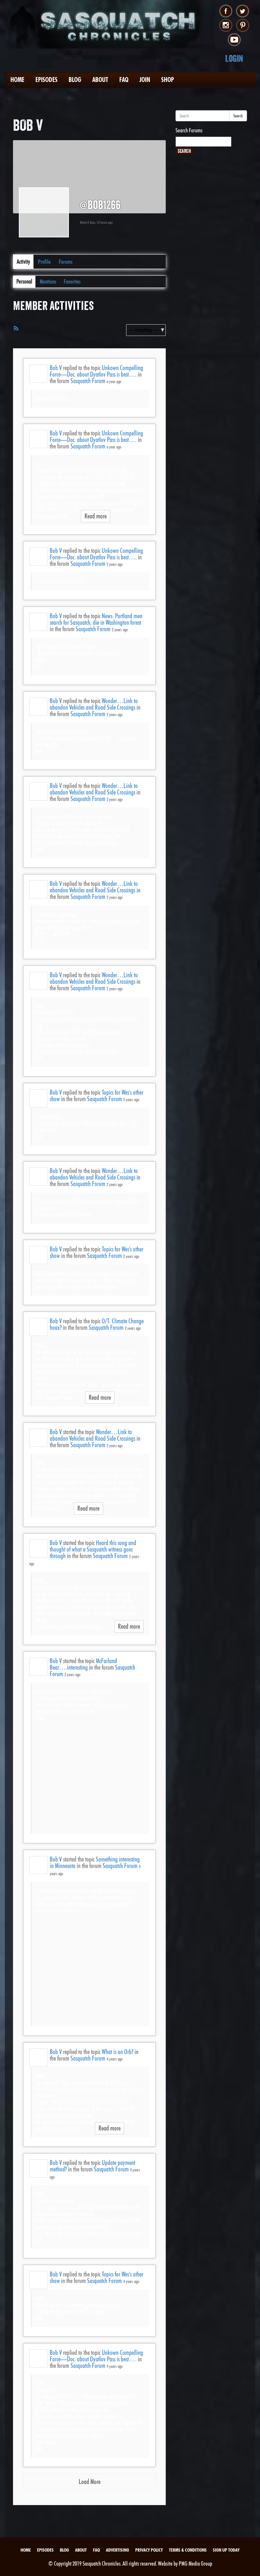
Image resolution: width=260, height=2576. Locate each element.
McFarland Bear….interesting (83, 1664)
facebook (226, 11)
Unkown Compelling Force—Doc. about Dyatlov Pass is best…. (96, 371)
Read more (95, 516)
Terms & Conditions (188, 2550)
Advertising (117, 2550)
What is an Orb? (117, 2052)
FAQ (123, 80)
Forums (65, 261)
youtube (234, 40)
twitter (243, 11)
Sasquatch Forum (88, 381)
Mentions (48, 281)
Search (238, 115)
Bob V (56, 368)
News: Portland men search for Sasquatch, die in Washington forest (96, 619)
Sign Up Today (226, 2550)
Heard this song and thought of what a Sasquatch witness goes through (93, 1549)
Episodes (46, 80)
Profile (44, 261)
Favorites (72, 281)
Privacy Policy (149, 2550)
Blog (75, 80)
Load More (89, 2482)
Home (17, 80)
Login (234, 58)
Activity (23, 261)
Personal (24, 281)
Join (144, 80)
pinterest (243, 26)
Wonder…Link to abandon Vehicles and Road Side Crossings (94, 704)
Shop (167, 80)
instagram (226, 26)
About (100, 80)
